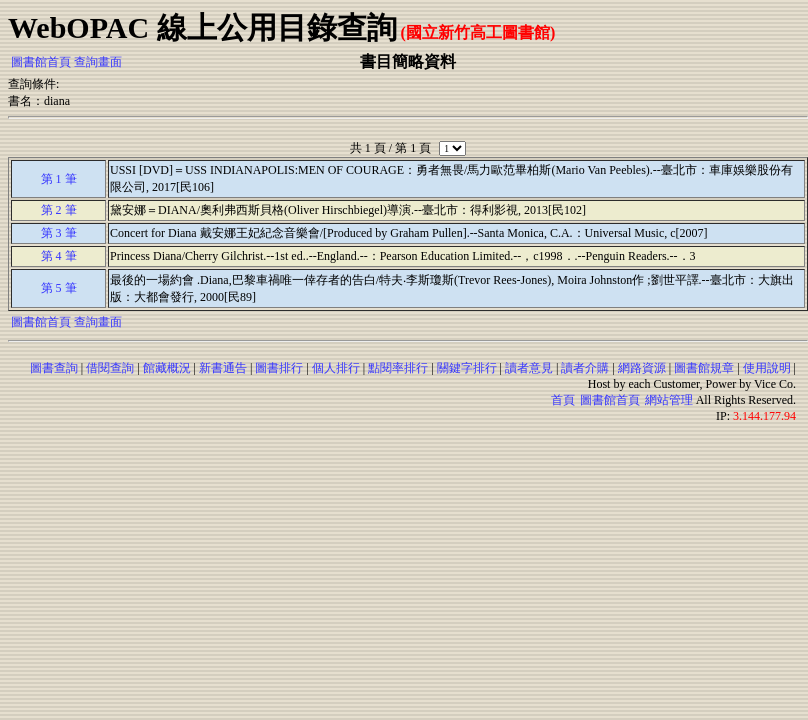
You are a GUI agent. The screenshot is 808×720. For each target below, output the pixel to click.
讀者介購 (585, 368)
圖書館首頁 (41, 62)
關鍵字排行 (467, 368)
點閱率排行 (398, 368)
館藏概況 (167, 368)
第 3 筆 (59, 233)
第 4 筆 (59, 256)
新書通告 (223, 368)
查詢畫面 (98, 62)
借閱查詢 (110, 368)
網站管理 (669, 400)
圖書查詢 (54, 368)
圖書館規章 (704, 368)
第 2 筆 (59, 210)
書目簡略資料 (408, 61)
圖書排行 (279, 368)
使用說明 (767, 368)
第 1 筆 (59, 179)
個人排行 (336, 368)
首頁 (563, 400)
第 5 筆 (59, 288)
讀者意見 (529, 368)
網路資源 (642, 368)
